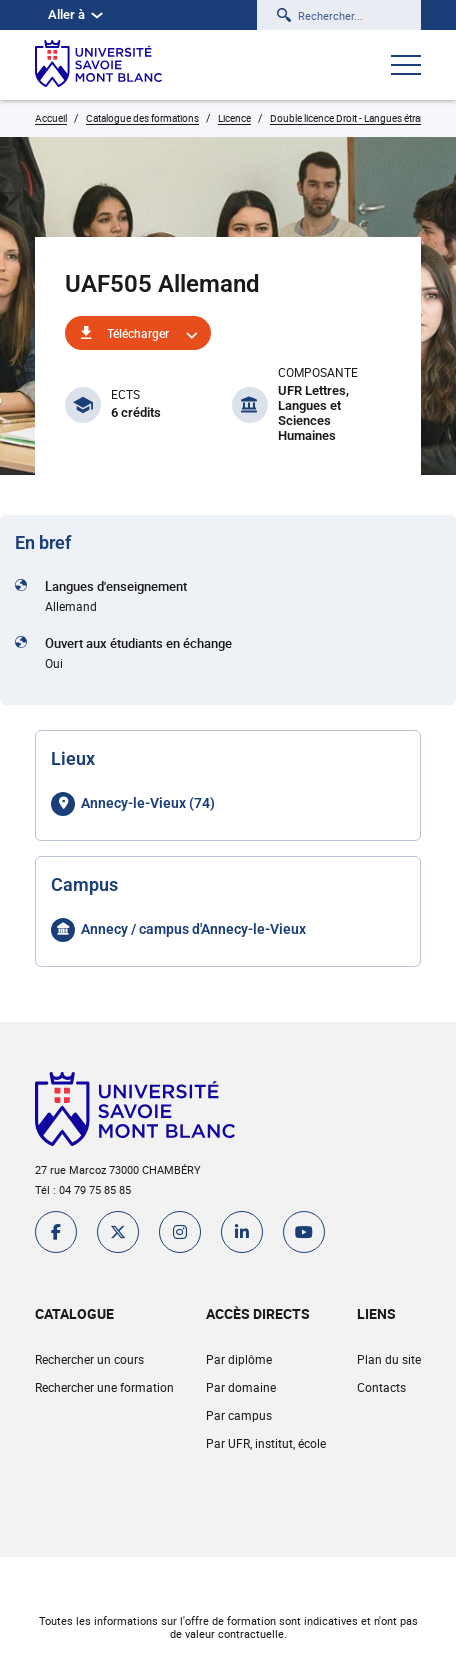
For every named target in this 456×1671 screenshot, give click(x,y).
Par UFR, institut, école (266, 1443)
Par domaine (241, 1387)
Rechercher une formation (104, 1387)
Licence (234, 118)
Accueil (51, 118)
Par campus (239, 1415)
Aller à (75, 14)
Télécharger (138, 333)
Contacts (381, 1387)
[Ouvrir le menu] (406, 67)
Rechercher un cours (89, 1359)
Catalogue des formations (142, 118)
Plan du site (389, 1359)
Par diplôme (239, 1359)
